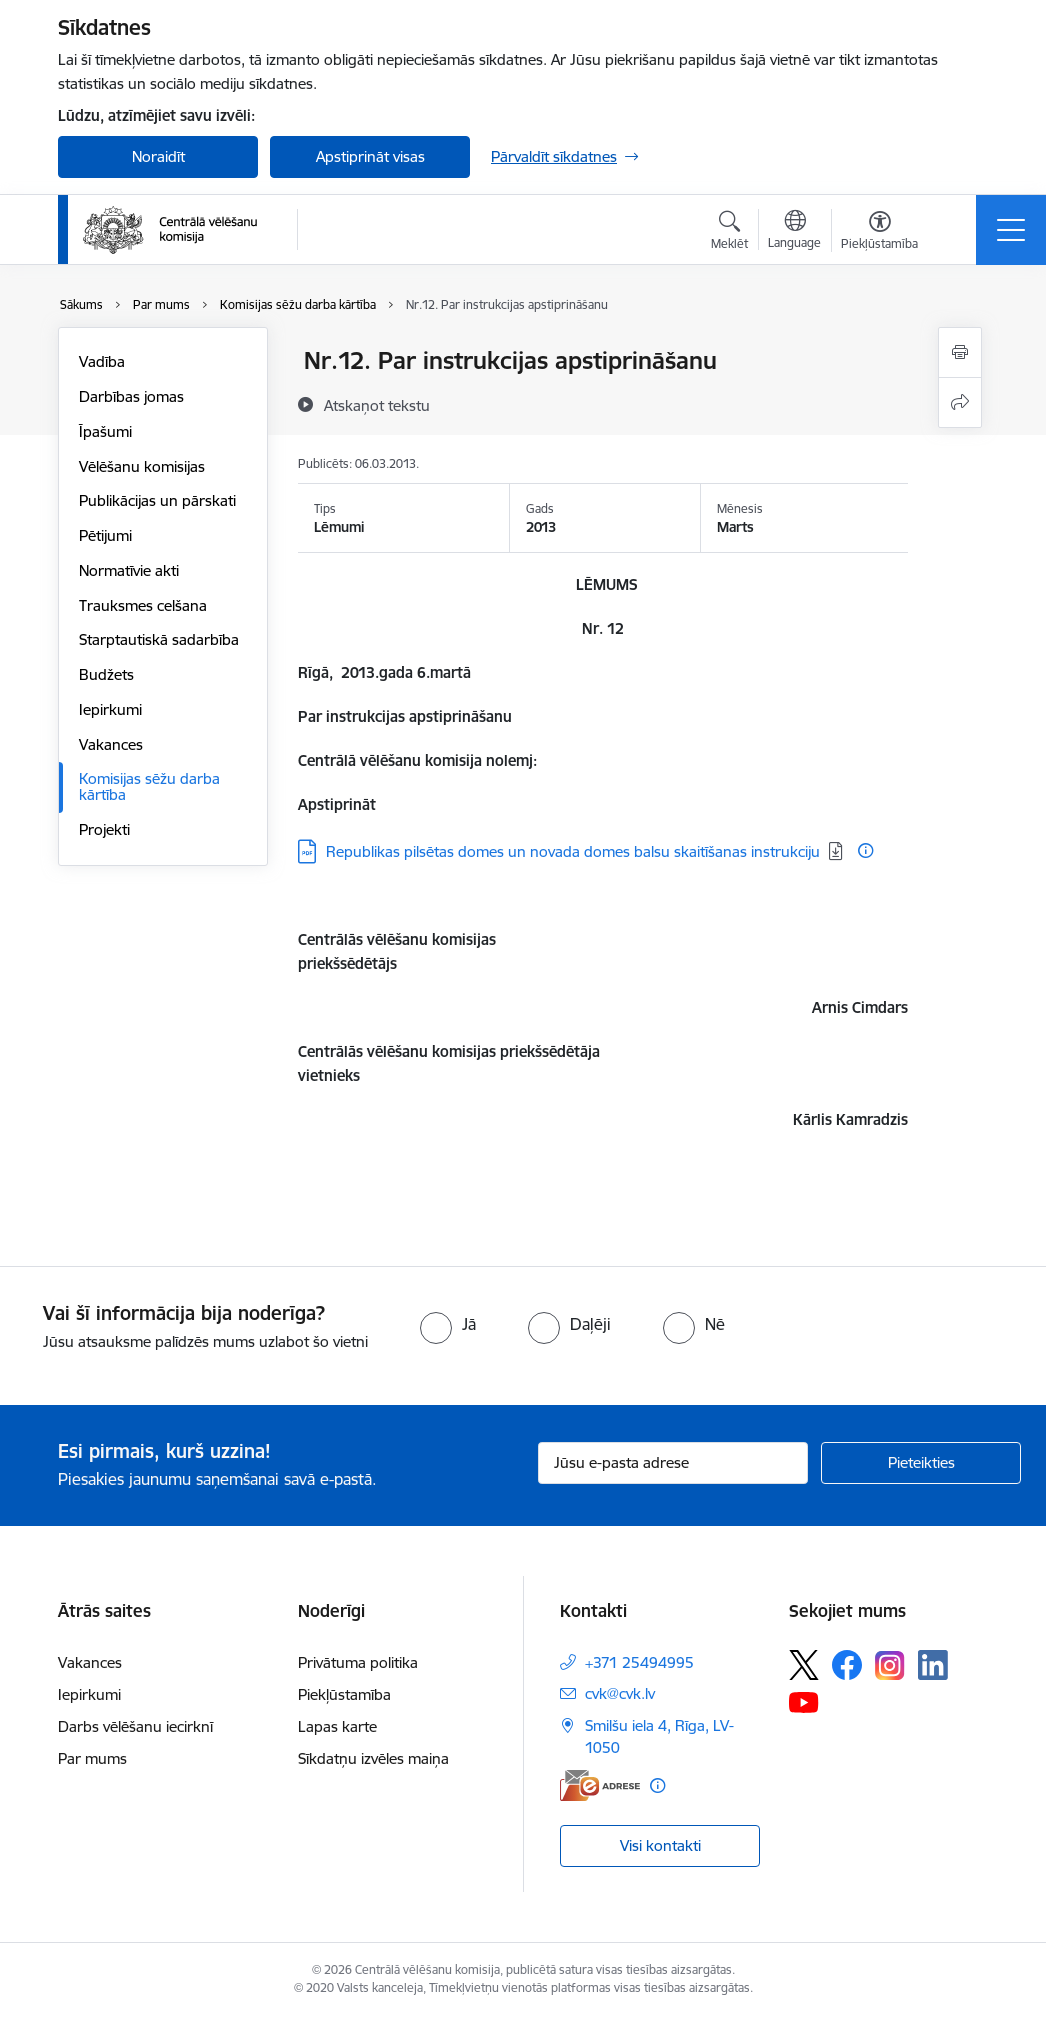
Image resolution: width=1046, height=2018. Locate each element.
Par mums (92, 1758)
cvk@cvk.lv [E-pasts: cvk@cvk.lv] (620, 1693)
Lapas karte (337, 1726)
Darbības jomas (131, 396)
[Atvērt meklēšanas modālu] (729, 233)
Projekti (104, 829)
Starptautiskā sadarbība (159, 639)
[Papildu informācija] (865, 850)
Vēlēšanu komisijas (142, 466)
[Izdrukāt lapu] (960, 352)
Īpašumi (105, 431)
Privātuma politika (358, 1662)
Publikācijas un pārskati (157, 500)
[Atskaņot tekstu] (377, 405)
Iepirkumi (110, 709)
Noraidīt (158, 156)
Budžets (106, 674)
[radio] (448, 1324)
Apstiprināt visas (370, 156)
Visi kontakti (660, 1845)
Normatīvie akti (129, 570)
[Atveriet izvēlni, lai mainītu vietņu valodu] (794, 232)
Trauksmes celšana (143, 605)
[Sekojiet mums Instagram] (890, 1665)
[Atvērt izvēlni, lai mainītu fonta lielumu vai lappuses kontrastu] (879, 233)
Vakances (111, 744)
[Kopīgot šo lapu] (960, 402)
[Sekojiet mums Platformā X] (804, 1665)
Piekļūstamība (344, 1694)
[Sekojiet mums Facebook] (847, 1665)
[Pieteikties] (921, 1463)
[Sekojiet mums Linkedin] (933, 1665)
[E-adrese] (600, 1785)
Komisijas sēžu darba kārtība (149, 786)
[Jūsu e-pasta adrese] (673, 1463)
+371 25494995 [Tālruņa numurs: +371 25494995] (639, 1662)
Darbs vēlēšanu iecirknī (135, 1726)
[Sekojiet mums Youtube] (804, 1701)
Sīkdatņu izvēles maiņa (373, 1758)
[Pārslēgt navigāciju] (1011, 230)
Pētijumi (105, 535)
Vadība (102, 361)
